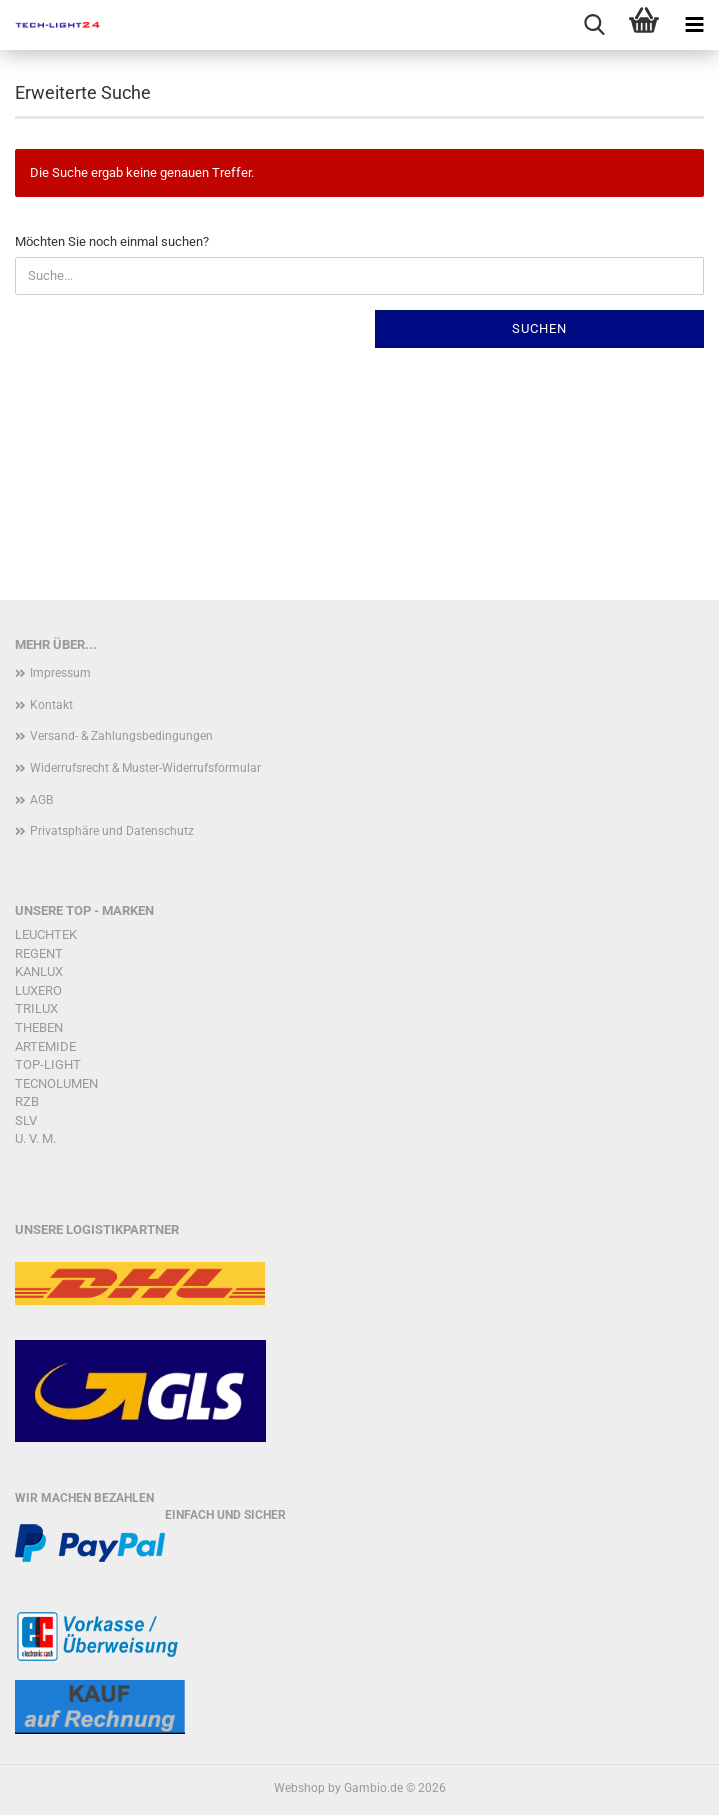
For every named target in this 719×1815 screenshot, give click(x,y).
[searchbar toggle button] (594, 25)
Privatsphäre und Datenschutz (112, 831)
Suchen (539, 328)
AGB (41, 800)
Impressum (60, 673)
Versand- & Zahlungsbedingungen (121, 736)
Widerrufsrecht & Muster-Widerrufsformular (145, 768)
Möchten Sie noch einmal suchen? (112, 241)
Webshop (299, 1788)
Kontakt (51, 705)
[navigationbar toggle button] (694, 25)
